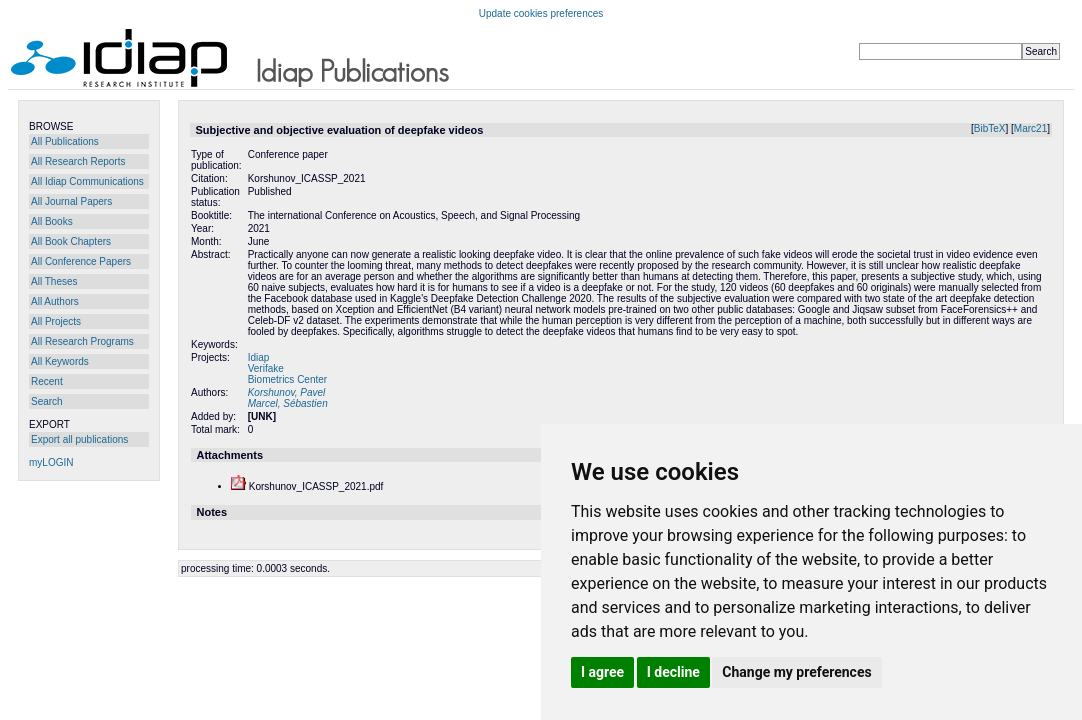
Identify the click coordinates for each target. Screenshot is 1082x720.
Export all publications (79, 439)
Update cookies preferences (541, 13)
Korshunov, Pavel (287, 392)
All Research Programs (82, 341)
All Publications (65, 141)
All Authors (55, 301)
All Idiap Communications (87, 181)
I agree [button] (602, 672)
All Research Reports (78, 161)
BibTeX (990, 128)
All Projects (56, 321)
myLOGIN (51, 462)
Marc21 (1030, 128)
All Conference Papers (81, 261)
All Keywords (60, 361)
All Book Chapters (71, 241)
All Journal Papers (71, 201)
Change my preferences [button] (796, 672)
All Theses (54, 281)
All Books (52, 221)
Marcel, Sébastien (288, 403)
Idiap (259, 357)
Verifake (266, 368)
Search (47, 401)
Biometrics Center (287, 379)
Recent (47, 381)
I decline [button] (673, 672)
